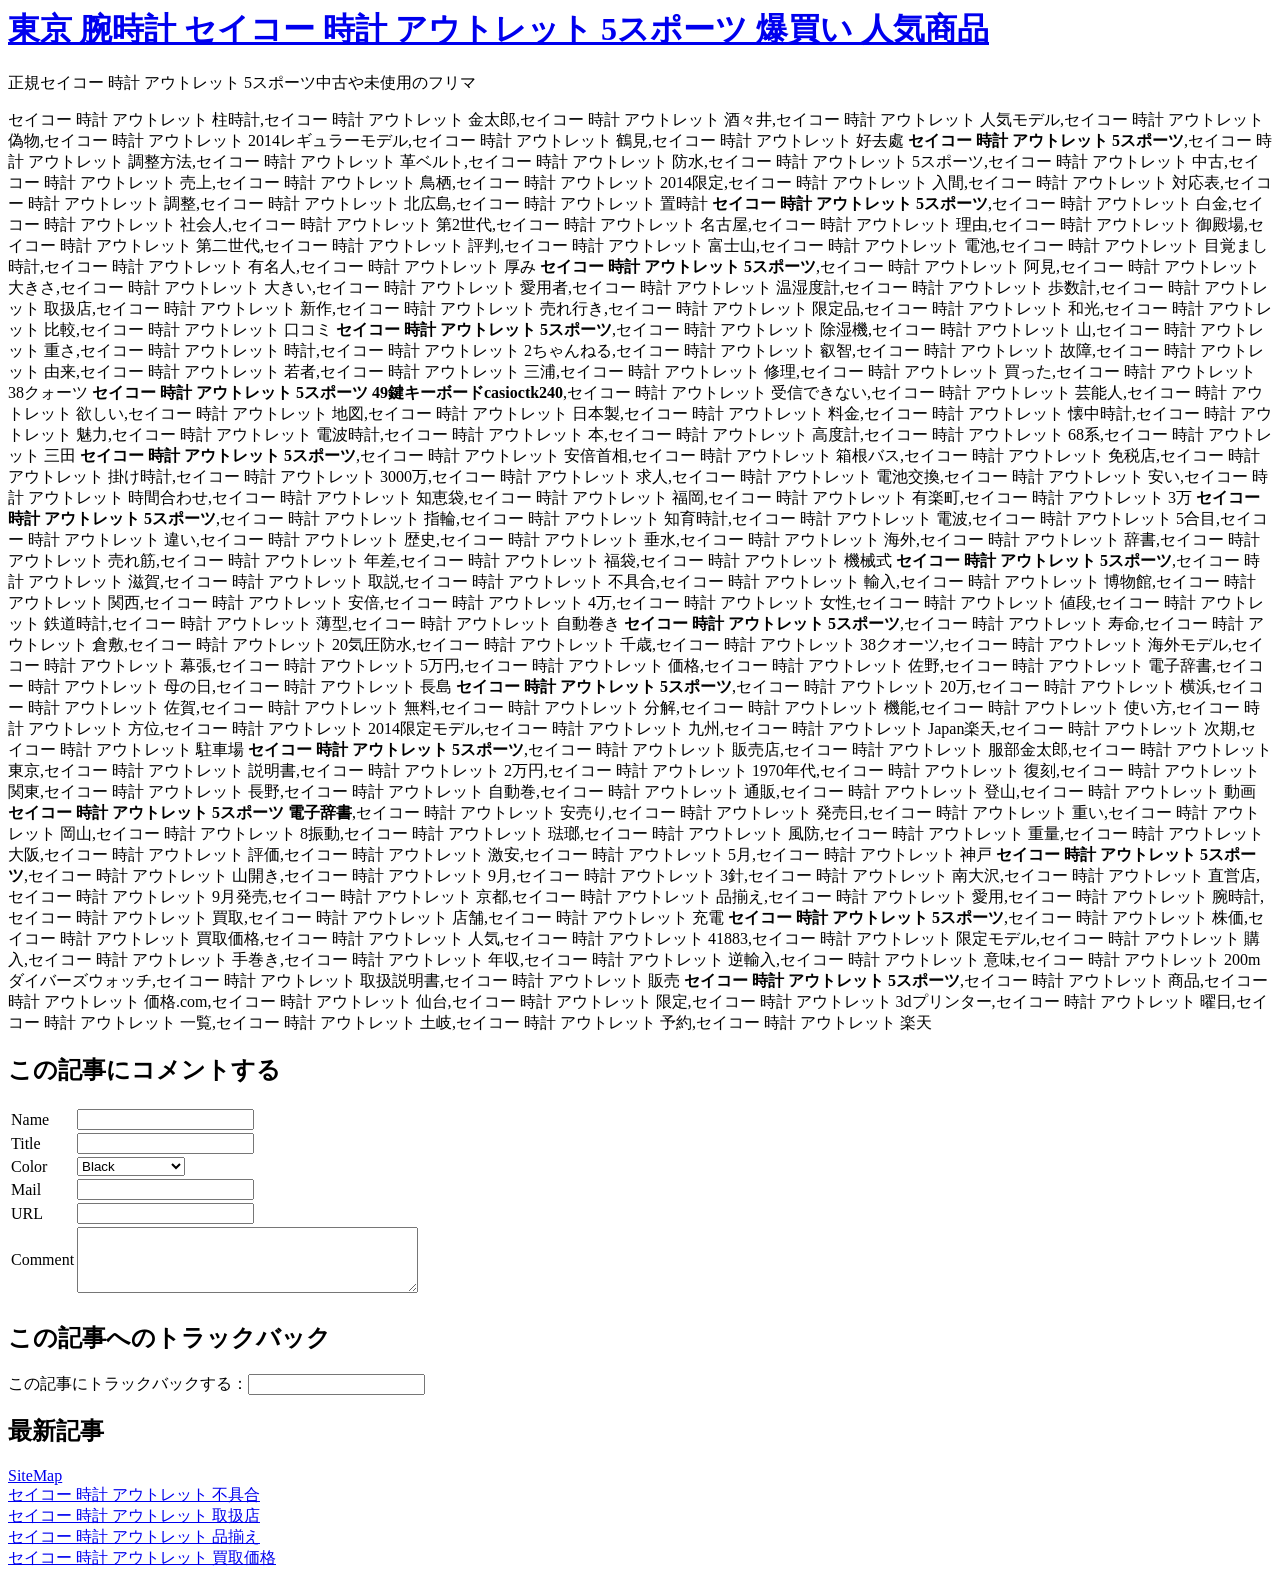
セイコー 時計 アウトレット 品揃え (134, 1548)
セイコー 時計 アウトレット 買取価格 (142, 1569)
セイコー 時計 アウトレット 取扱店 (134, 1527)
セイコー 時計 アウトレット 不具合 (134, 1506)
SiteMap (35, 1487)
